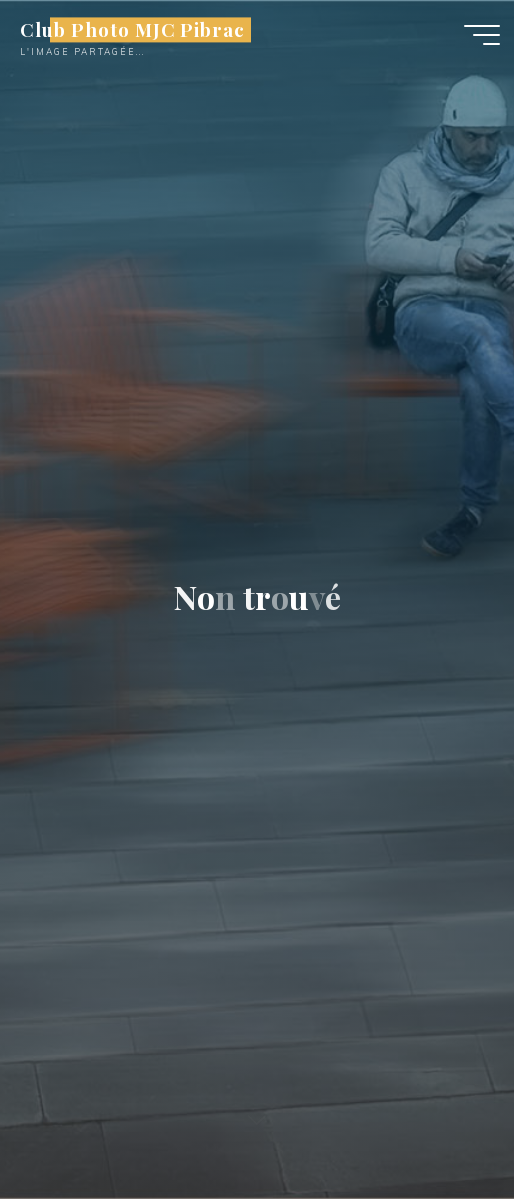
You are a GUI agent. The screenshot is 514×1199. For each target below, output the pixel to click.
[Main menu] (482, 35)
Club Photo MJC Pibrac (132, 29)
